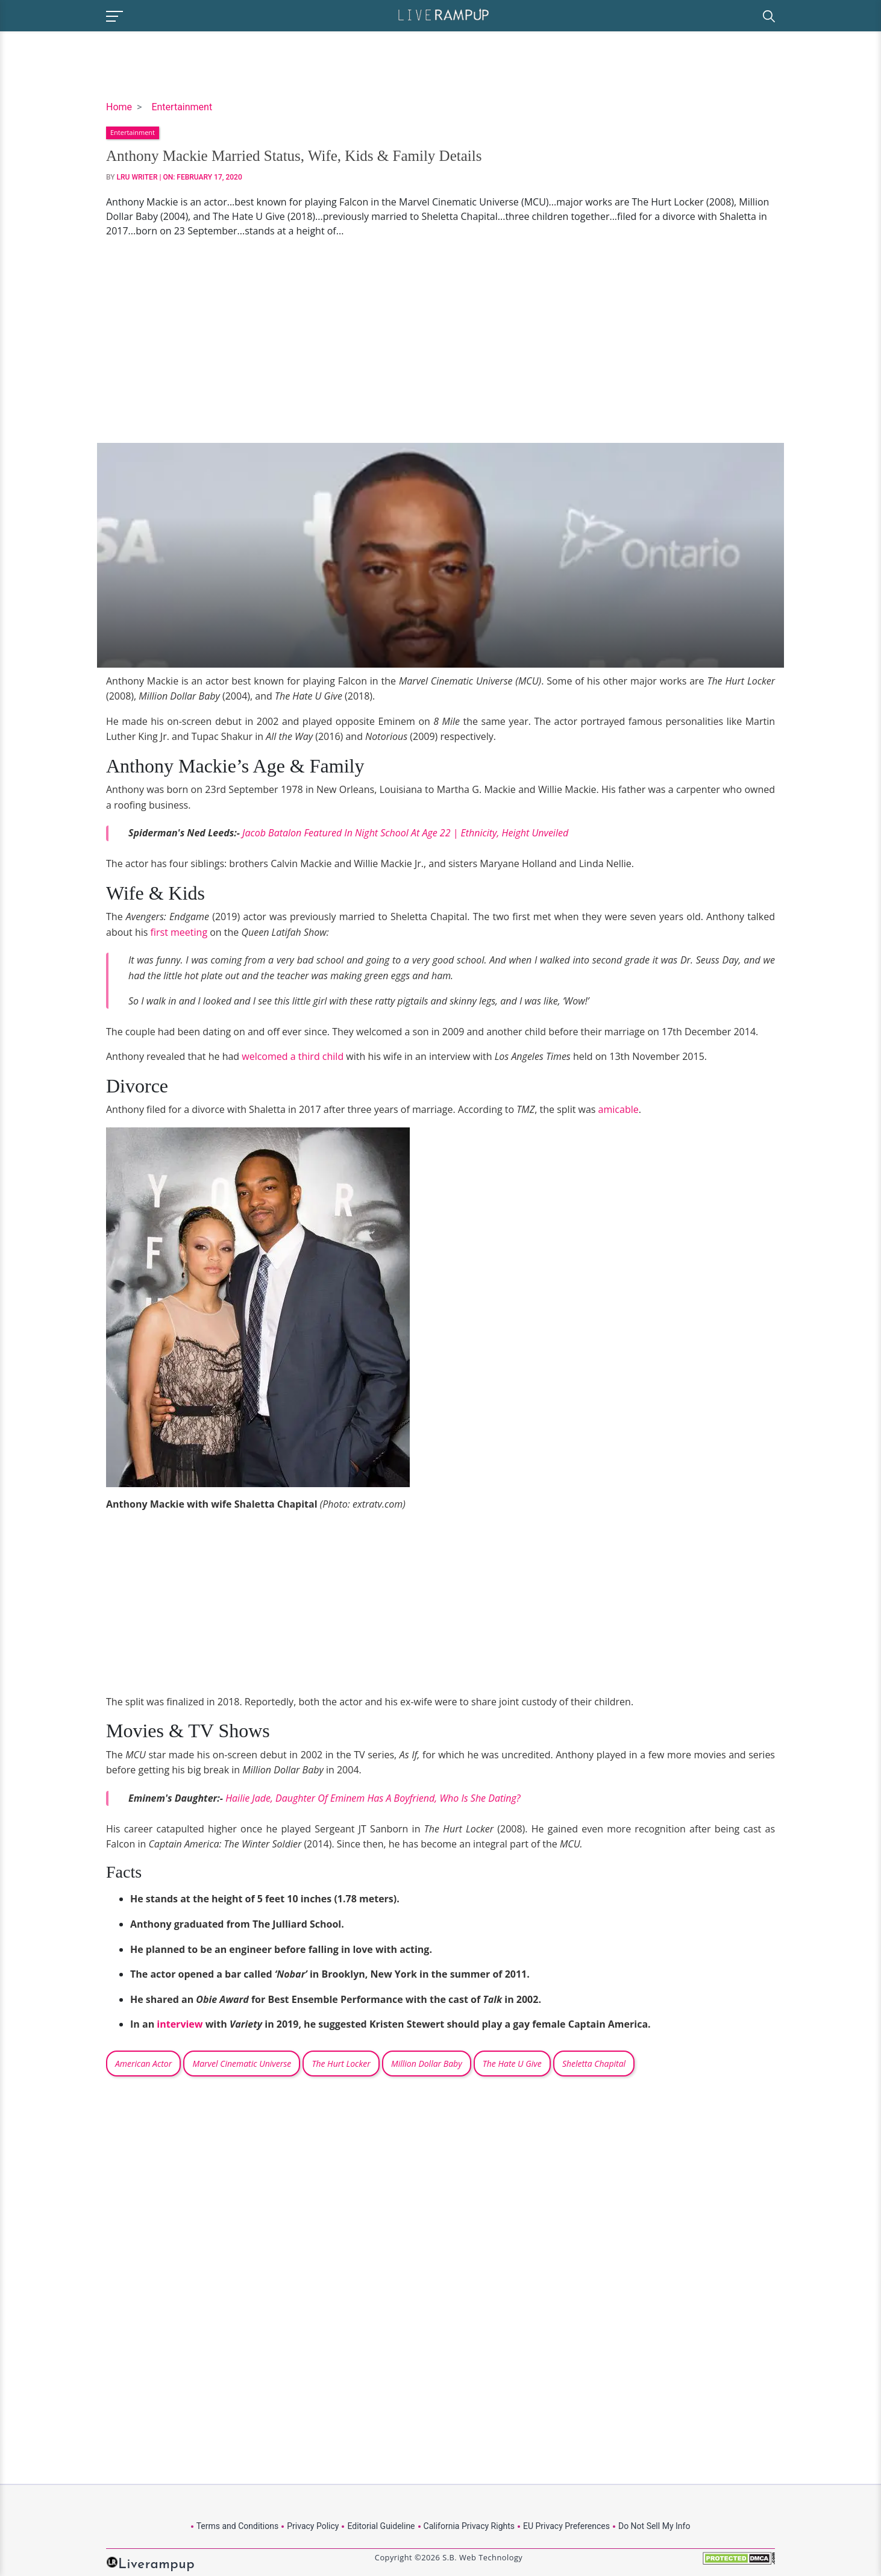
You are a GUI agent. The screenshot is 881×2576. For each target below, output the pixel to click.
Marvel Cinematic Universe (241, 2063)
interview (179, 2024)
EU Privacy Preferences (566, 2526)
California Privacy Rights (469, 2526)
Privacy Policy (313, 2526)
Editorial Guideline (381, 2526)
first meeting (179, 932)
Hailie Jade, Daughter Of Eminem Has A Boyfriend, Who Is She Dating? (372, 1798)
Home (119, 107)
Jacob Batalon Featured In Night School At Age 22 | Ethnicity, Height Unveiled (405, 832)
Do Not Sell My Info (654, 2526)
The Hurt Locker (341, 2063)
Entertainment (181, 107)
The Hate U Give (512, 2063)
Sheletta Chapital (593, 2063)
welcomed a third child (292, 1056)
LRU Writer (137, 177)
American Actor (143, 2063)
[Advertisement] (440, 340)
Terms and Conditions (237, 2526)
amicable (618, 1109)
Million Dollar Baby (426, 2063)
